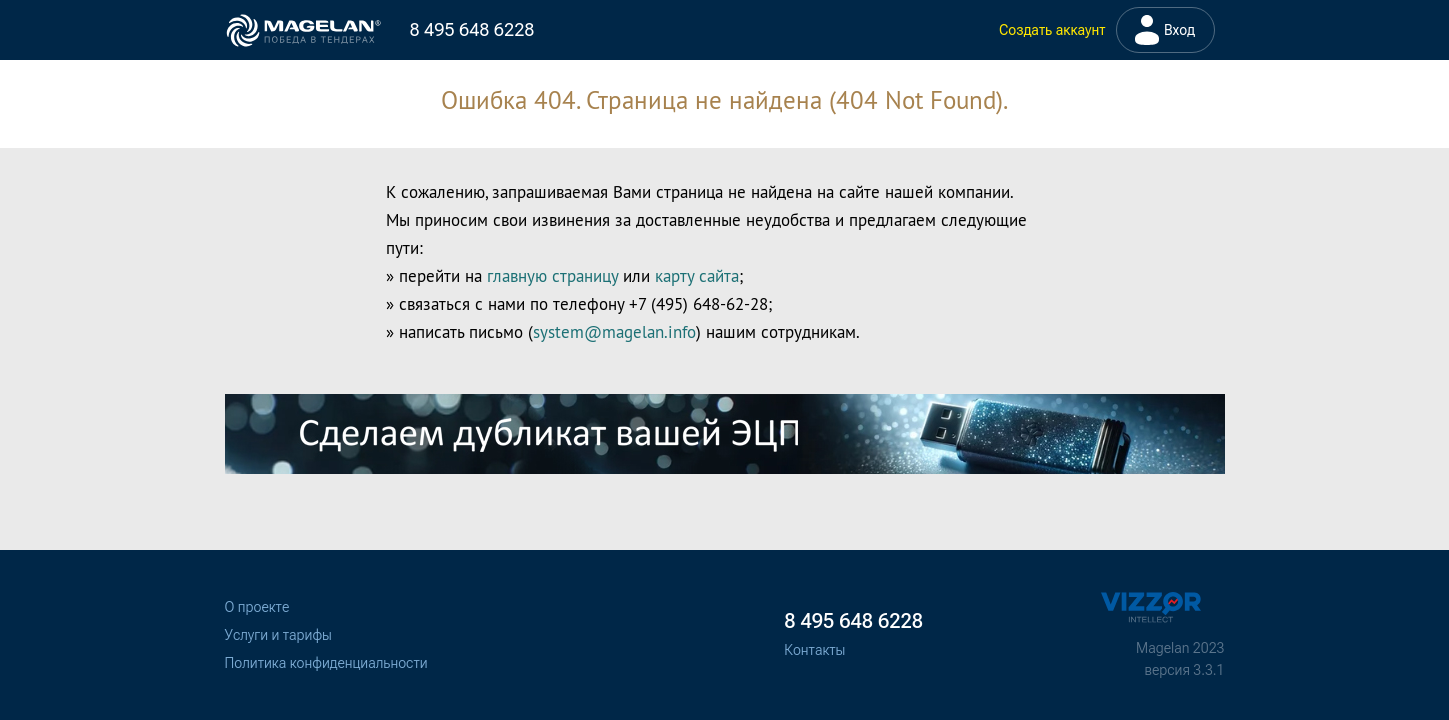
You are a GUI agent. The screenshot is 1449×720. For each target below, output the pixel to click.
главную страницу (552, 276)
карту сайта (697, 276)
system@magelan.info (614, 332)
